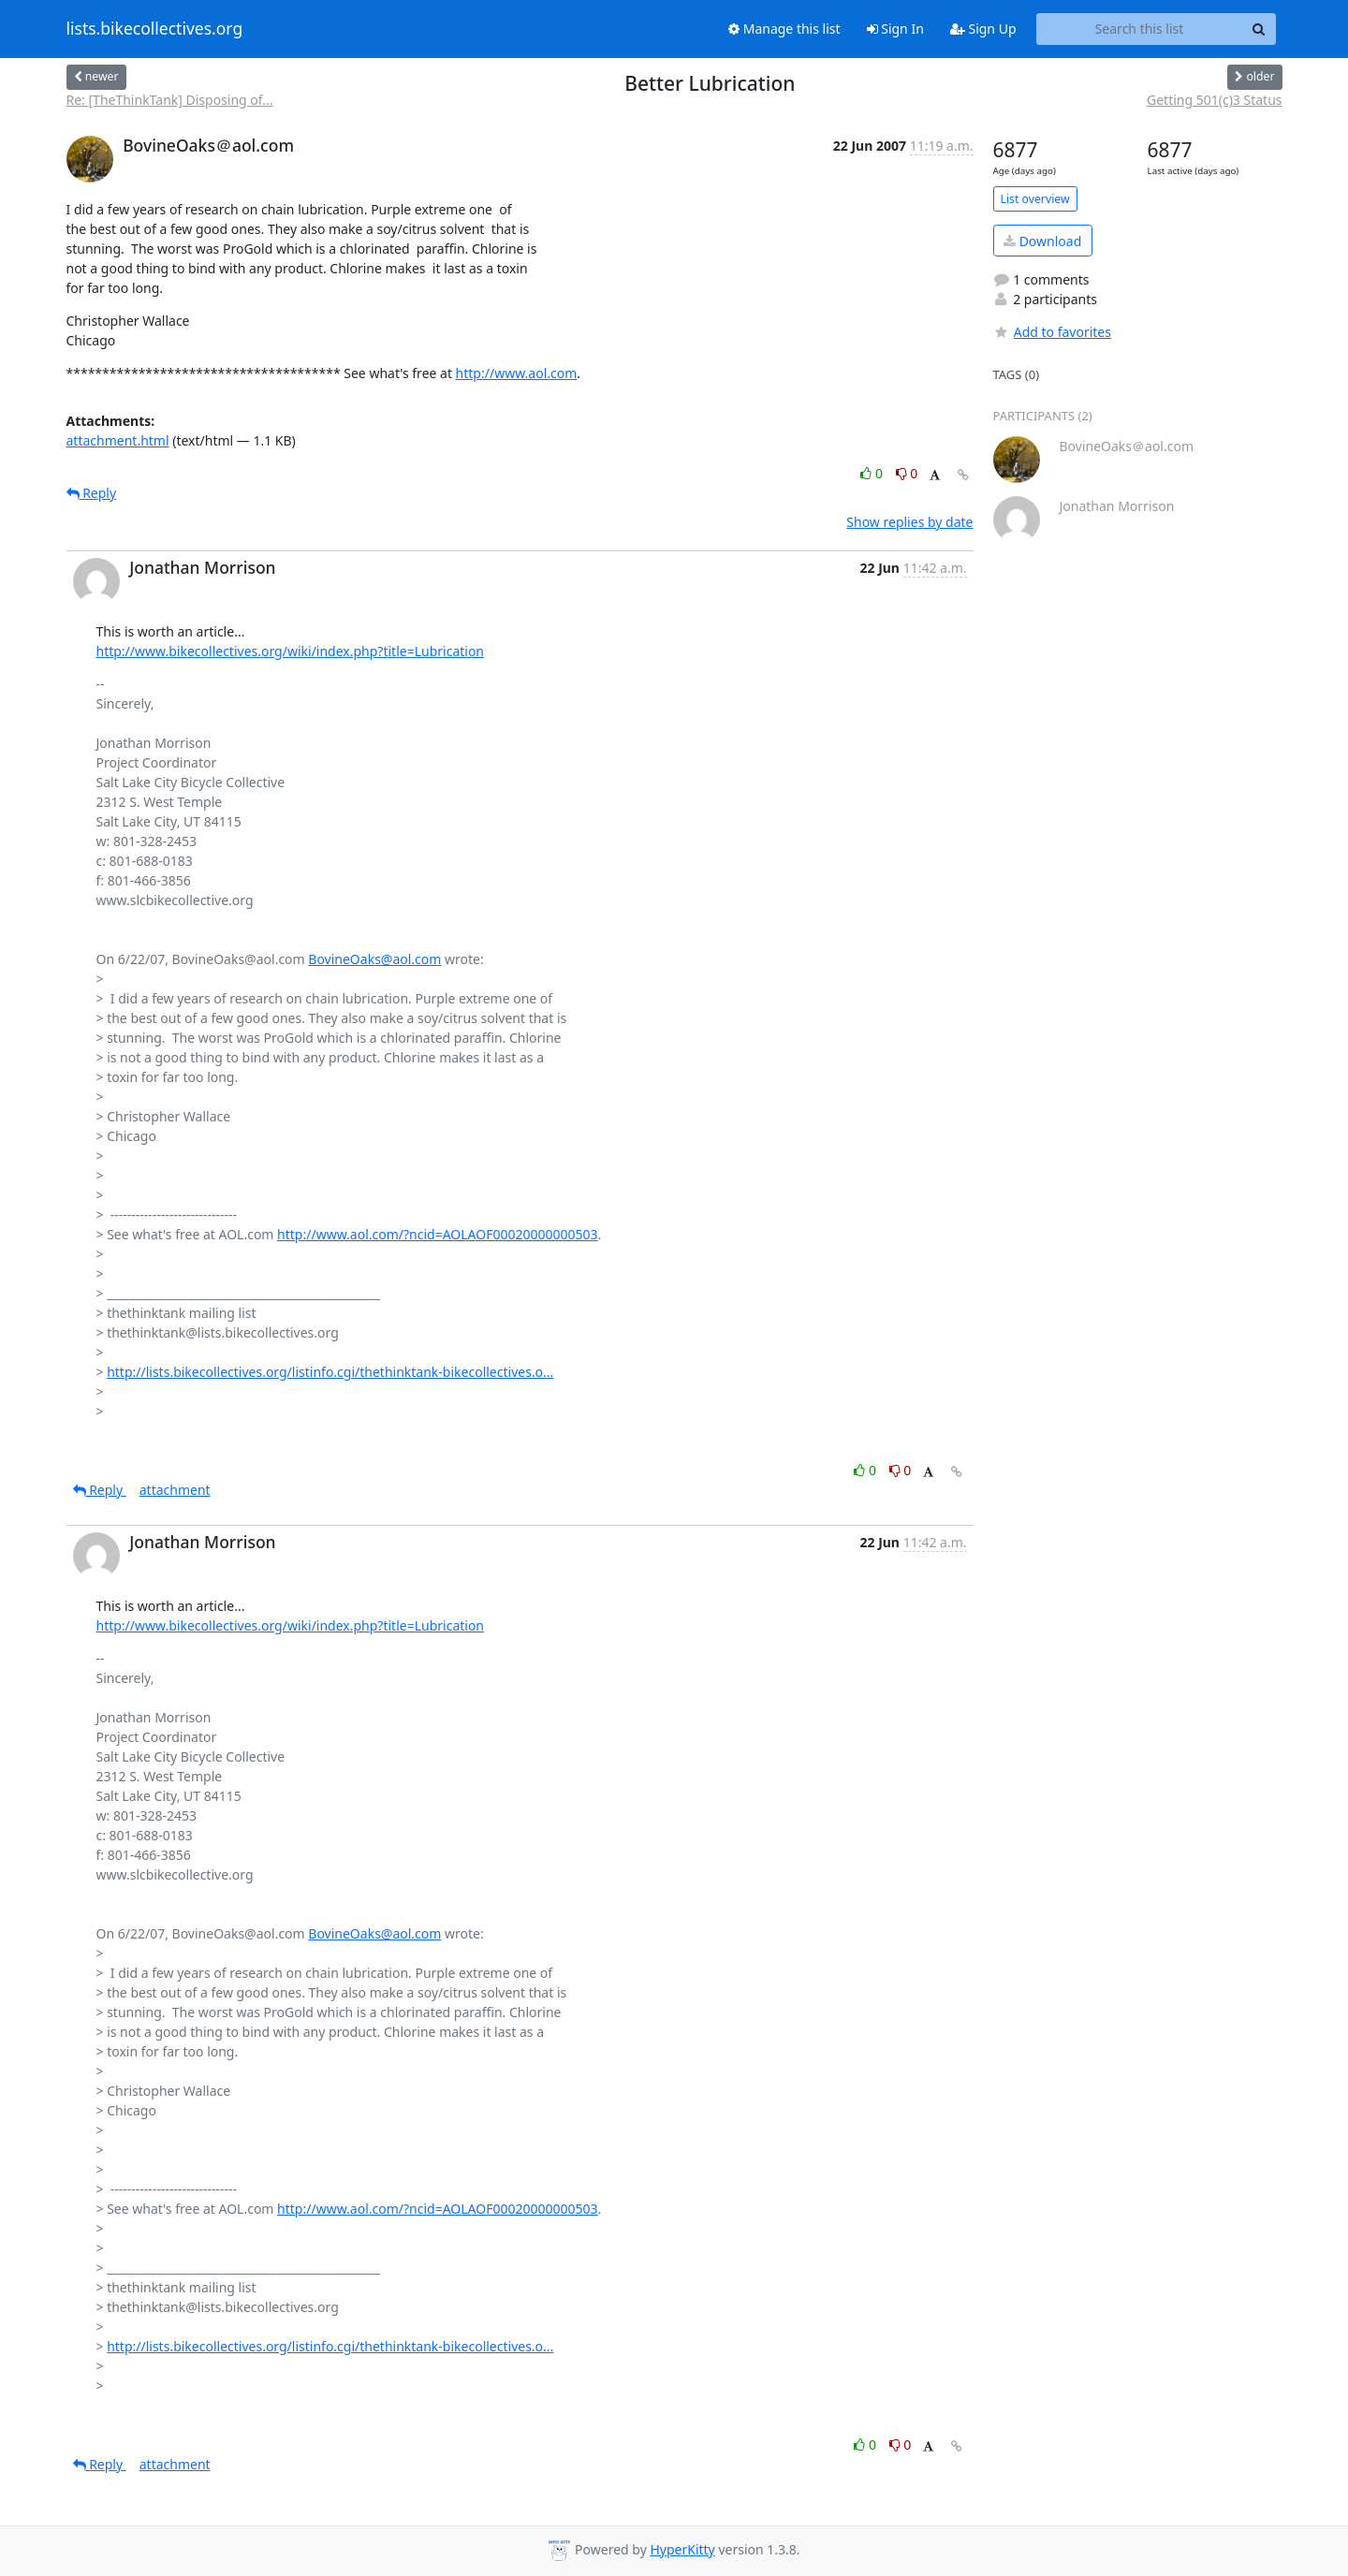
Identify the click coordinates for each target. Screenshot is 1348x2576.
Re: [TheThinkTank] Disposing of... (169, 100)
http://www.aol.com (517, 373)
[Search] (1259, 29)
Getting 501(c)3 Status (1214, 100)
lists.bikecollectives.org (154, 29)
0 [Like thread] (873, 473)
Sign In (895, 28)
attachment (175, 1490)
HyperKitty (682, 2549)
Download (1042, 241)
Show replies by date (909, 522)
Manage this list (784, 28)
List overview (1035, 199)
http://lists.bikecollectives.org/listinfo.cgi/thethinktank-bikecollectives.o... (330, 1372)
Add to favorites (1052, 332)
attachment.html (117, 440)
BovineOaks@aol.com (374, 959)
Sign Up (983, 28)
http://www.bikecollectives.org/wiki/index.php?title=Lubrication (290, 651)
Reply (91, 493)
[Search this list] (1139, 29)
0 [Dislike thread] (907, 473)
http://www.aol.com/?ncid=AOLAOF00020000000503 (437, 1234)
